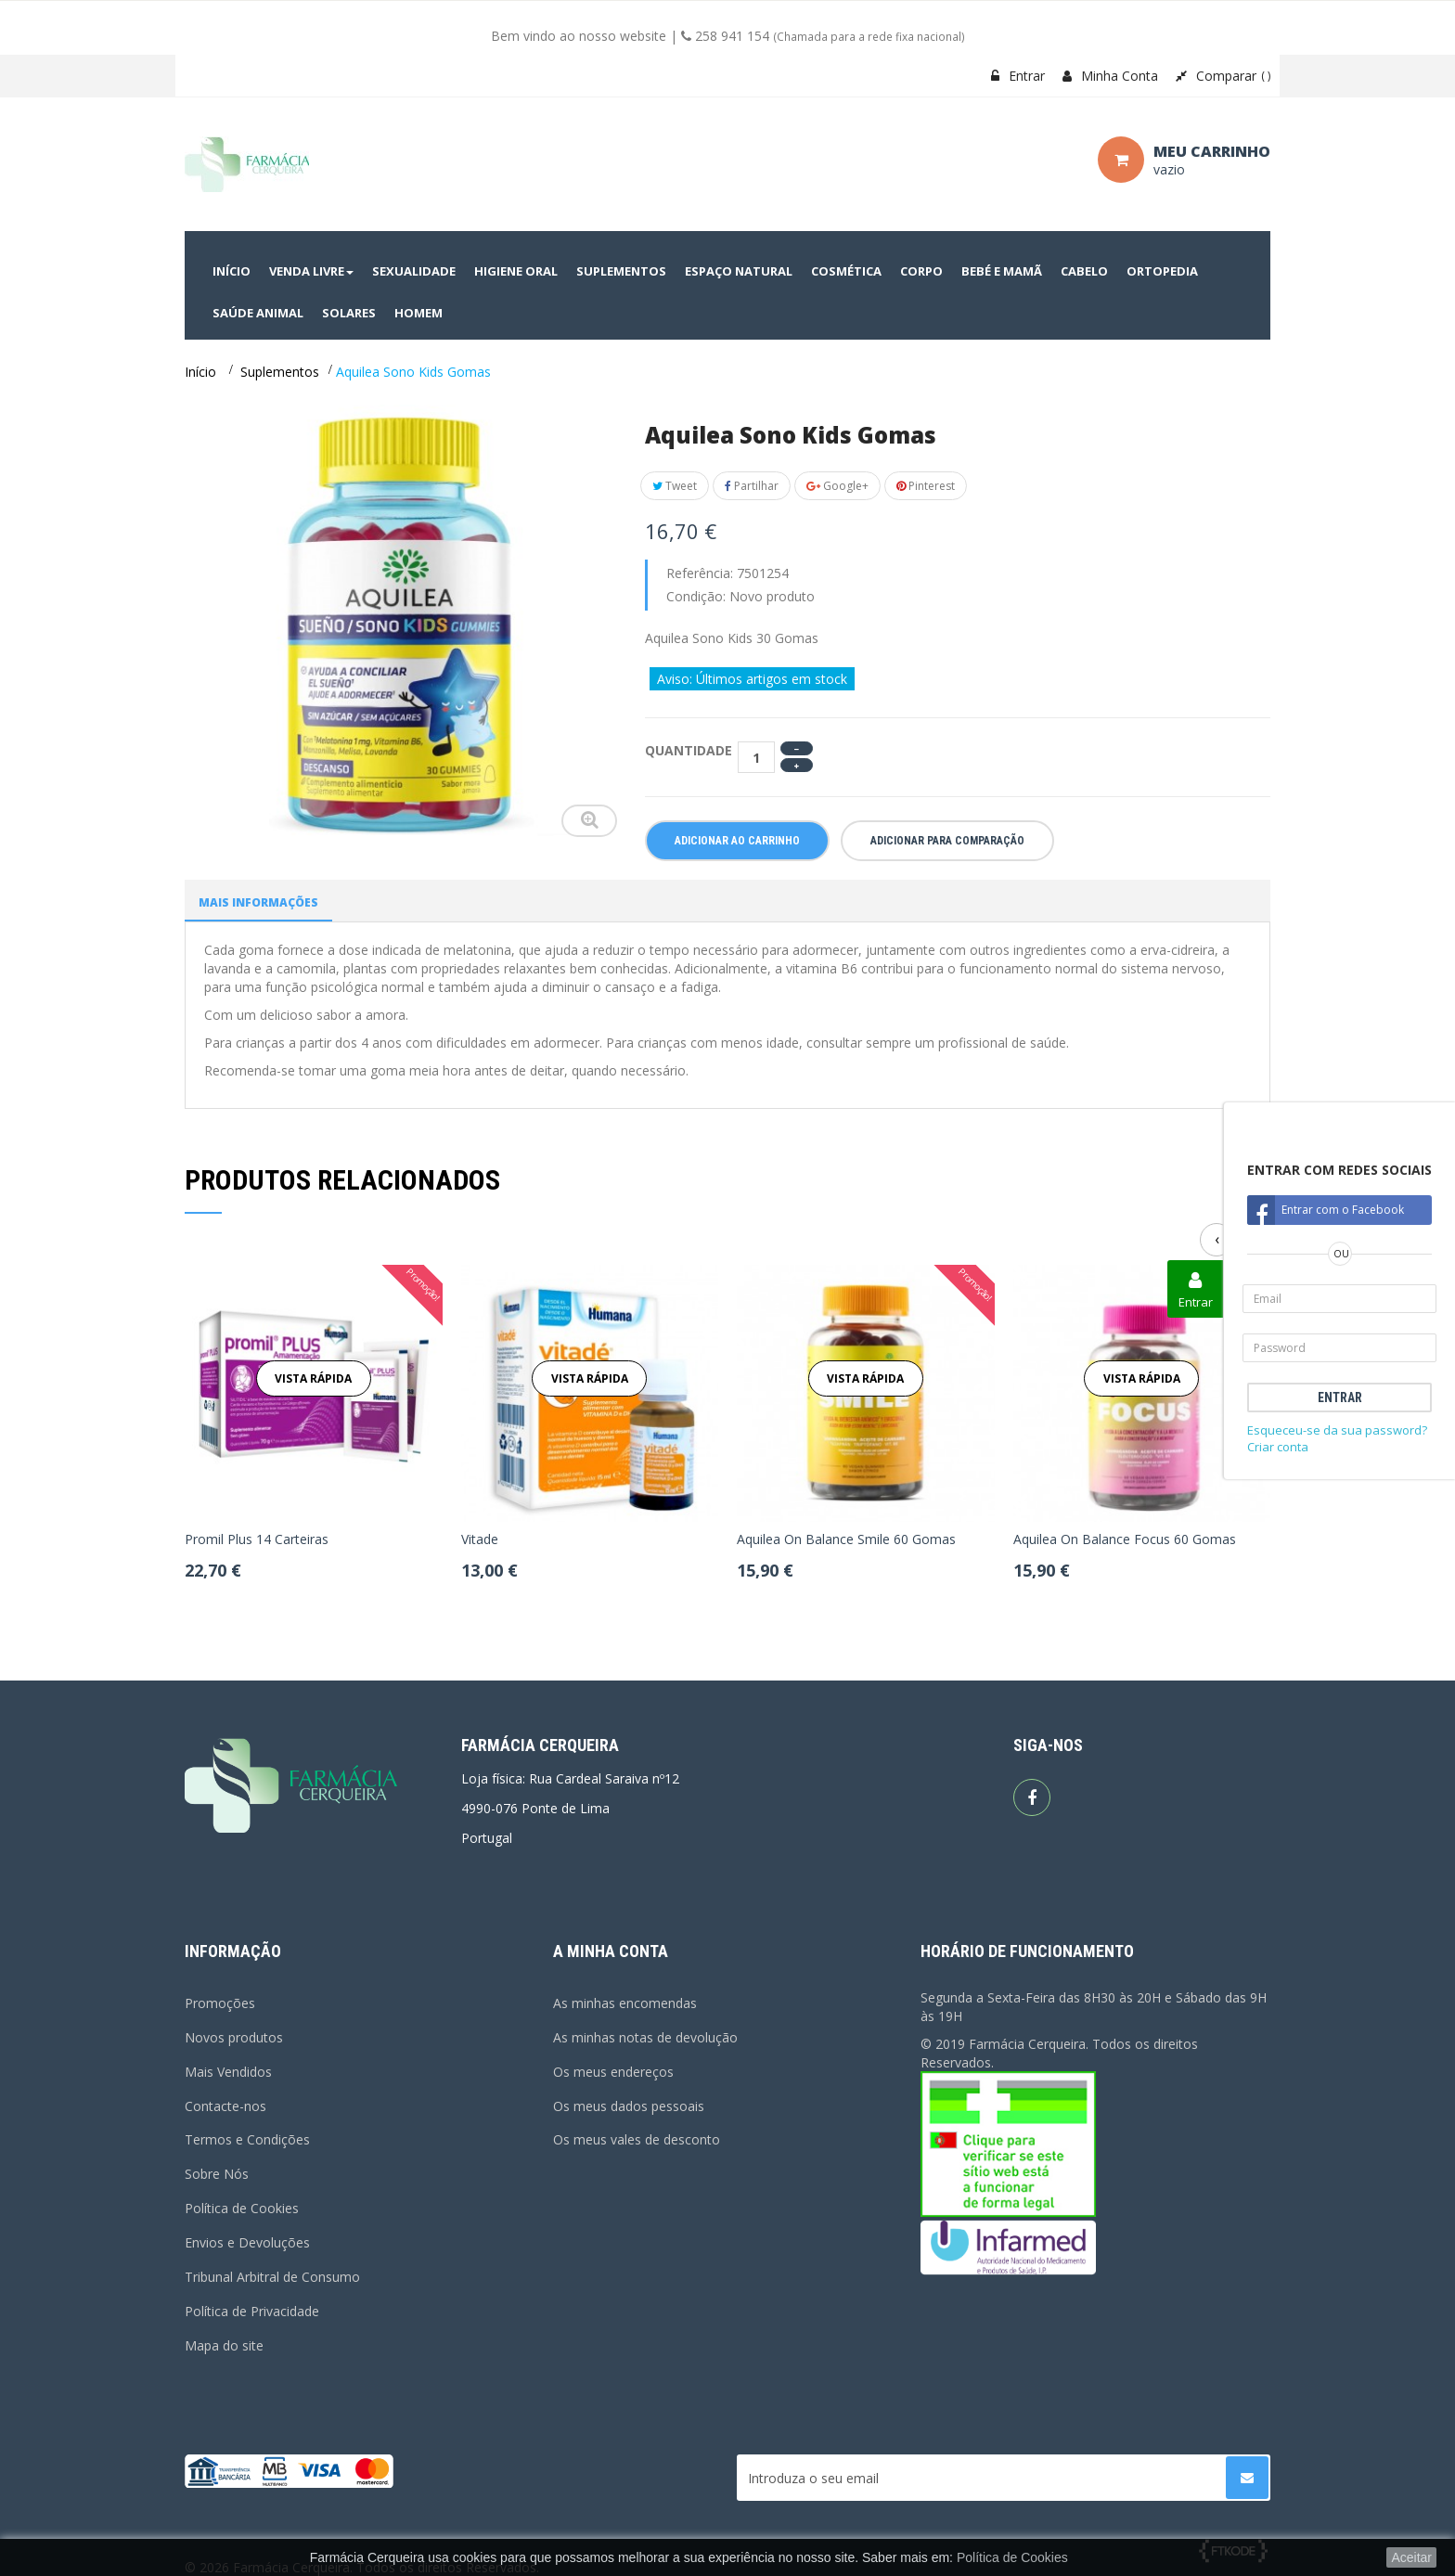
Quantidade (688, 750)
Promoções (220, 2003)
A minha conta (610, 1951)
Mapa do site (224, 2345)
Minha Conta (1110, 75)
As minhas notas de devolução (645, 2037)
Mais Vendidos (228, 2071)
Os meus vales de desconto (636, 2139)
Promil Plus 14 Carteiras (256, 1539)
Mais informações (258, 902)
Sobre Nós (217, 2174)
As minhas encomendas (625, 2003)
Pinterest (925, 486)
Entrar (1018, 75)
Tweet (674, 486)
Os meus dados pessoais (628, 2106)
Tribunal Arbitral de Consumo (272, 2277)
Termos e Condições (247, 2139)
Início (200, 371)
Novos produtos (234, 2037)
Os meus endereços (613, 2071)
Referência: (699, 573)
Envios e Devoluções (247, 2242)
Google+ (837, 486)
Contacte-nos (225, 2106)
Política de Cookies (242, 2208)
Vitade (479, 1539)
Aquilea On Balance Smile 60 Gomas (846, 1539)
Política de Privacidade (252, 2311)
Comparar (1223, 75)
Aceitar (1411, 2557)
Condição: (696, 596)
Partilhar (752, 486)
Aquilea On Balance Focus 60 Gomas (1124, 1539)
